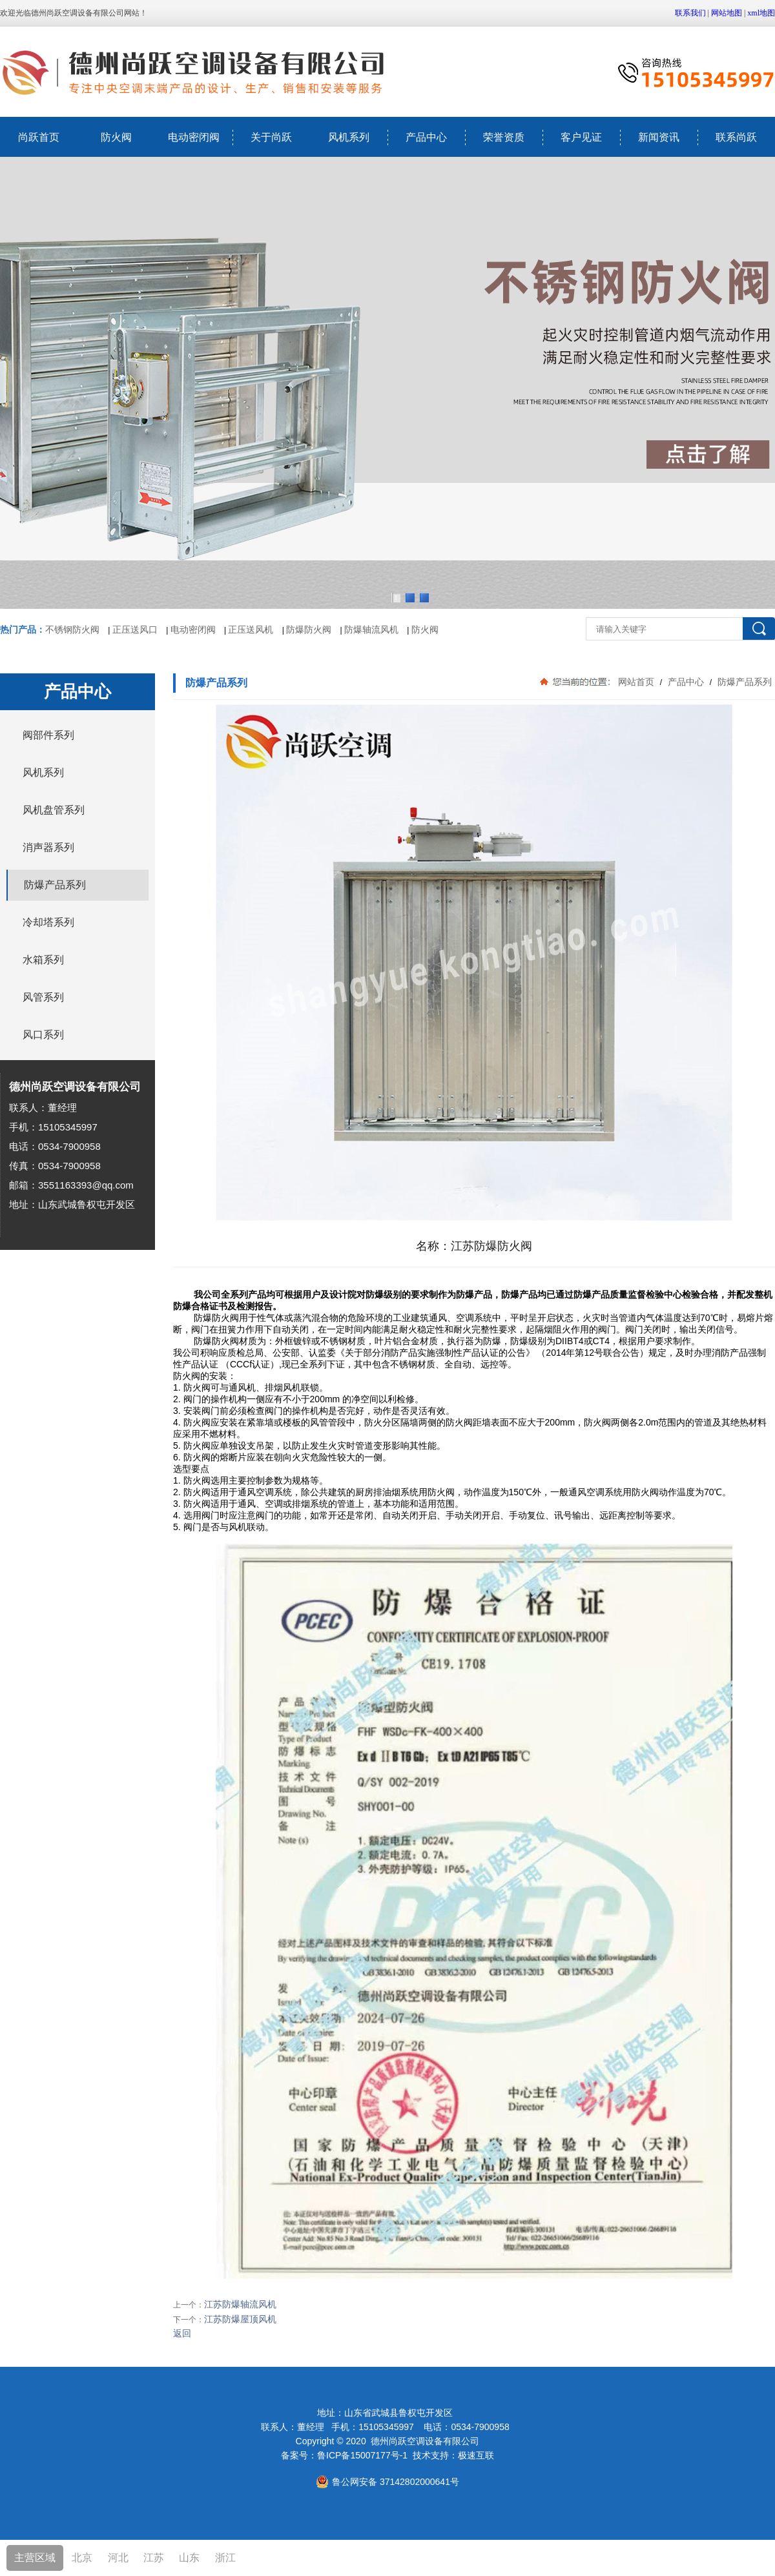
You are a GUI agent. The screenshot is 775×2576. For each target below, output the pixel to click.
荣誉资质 (503, 137)
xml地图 (761, 12)
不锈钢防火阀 (72, 629)
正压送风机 (250, 629)
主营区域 (35, 2557)
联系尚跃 (736, 137)
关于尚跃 (271, 137)
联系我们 (690, 12)
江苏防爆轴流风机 (240, 2304)
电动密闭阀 (194, 137)
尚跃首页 (38, 137)
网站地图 (726, 12)
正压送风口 (135, 629)
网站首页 (636, 682)
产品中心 (426, 137)
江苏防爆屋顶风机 (240, 2319)
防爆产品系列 (743, 682)
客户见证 (581, 137)
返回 (182, 2333)
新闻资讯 (658, 137)
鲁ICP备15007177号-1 (362, 2455)
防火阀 (116, 137)
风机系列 (348, 137)
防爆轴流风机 (371, 629)
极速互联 (476, 2455)
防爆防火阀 (308, 629)
